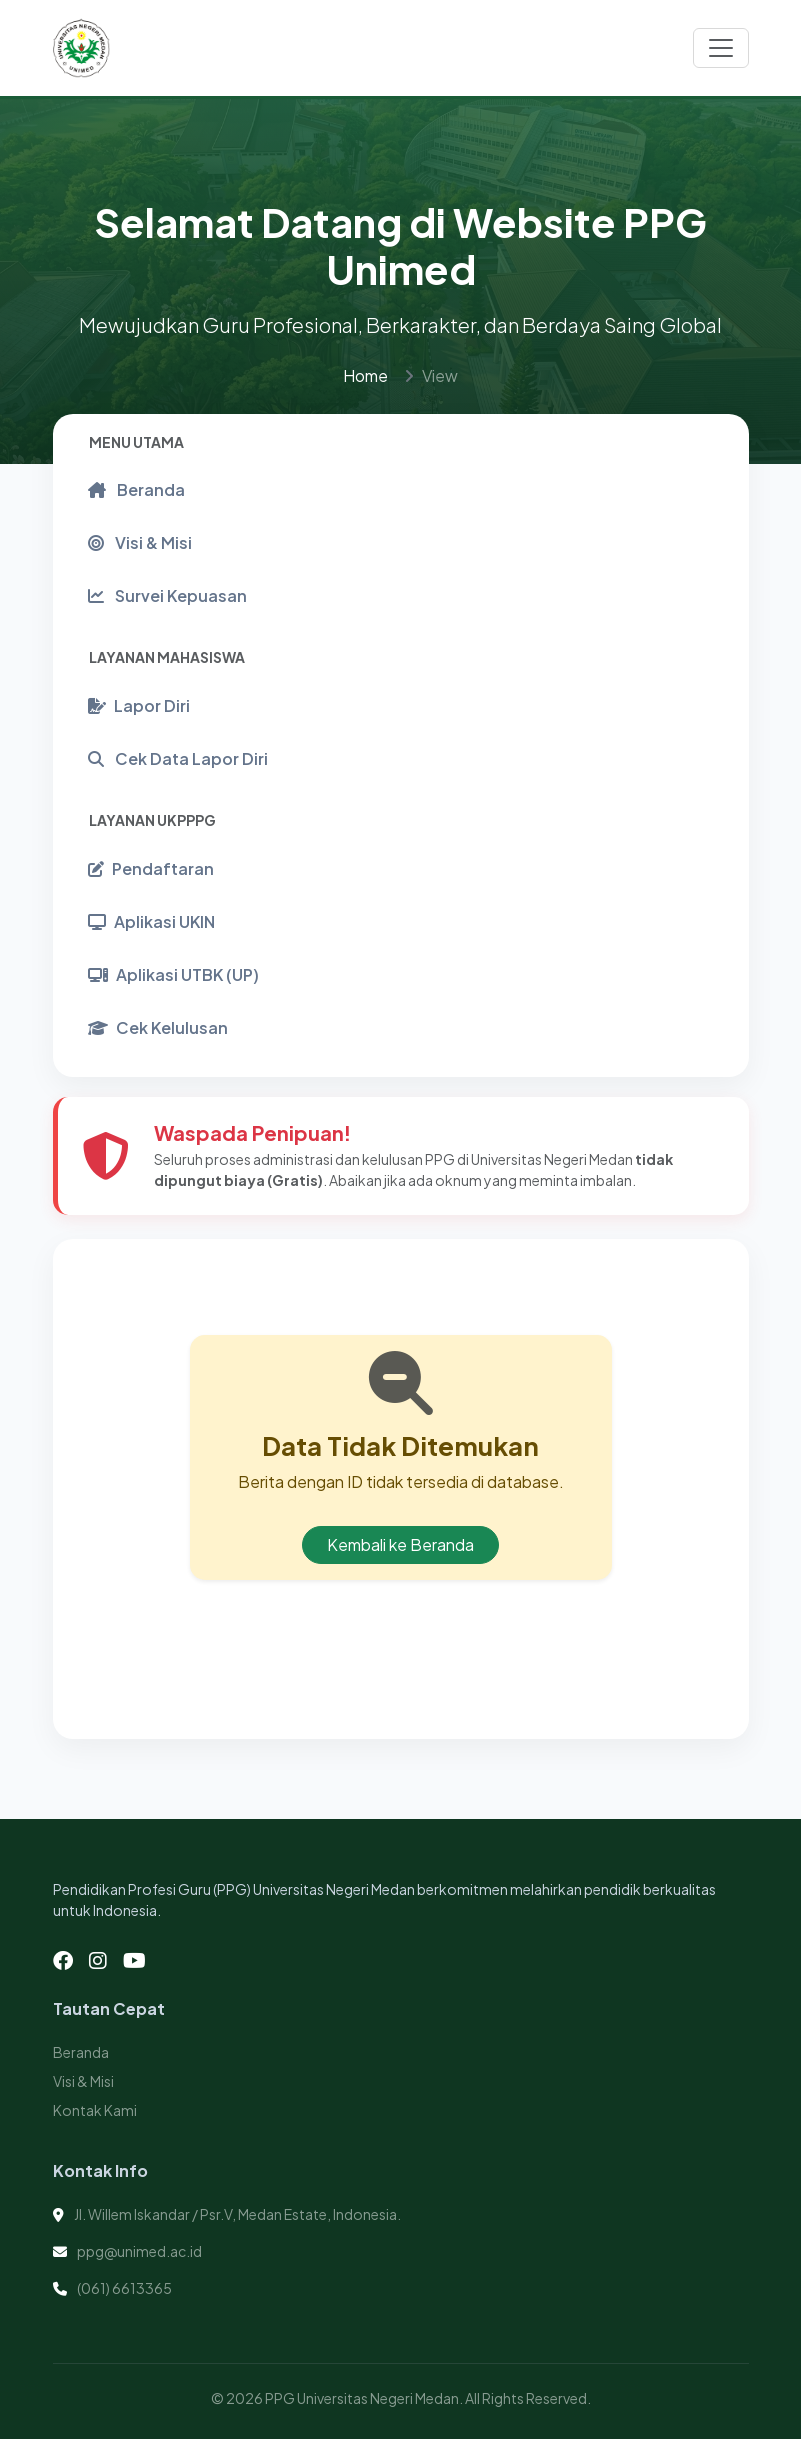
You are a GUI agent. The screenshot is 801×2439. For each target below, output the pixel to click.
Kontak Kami (95, 2110)
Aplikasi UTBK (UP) (173, 974)
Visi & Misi (140, 542)
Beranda (136, 489)
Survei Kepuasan (167, 595)
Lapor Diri (139, 705)
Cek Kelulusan (158, 1027)
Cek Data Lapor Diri (178, 758)
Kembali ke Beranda (400, 1544)
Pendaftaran (151, 868)
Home (365, 375)
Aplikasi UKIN (151, 921)
